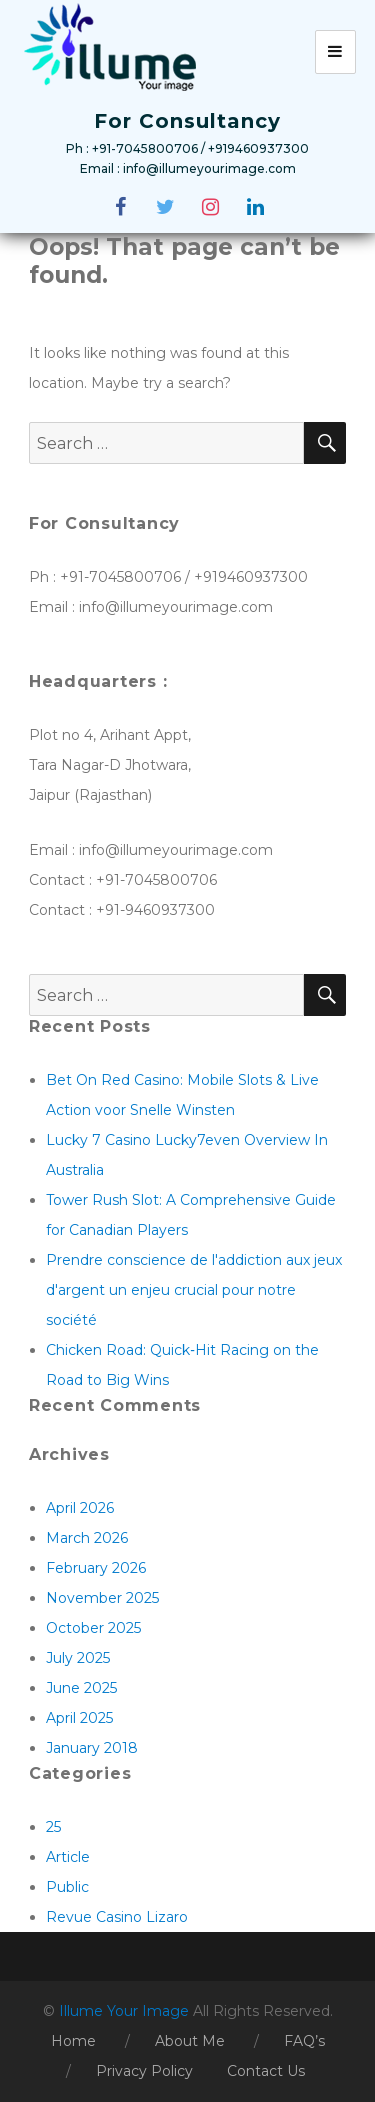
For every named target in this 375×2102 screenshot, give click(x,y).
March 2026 (87, 1538)
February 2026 (96, 1568)
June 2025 (81, 1688)
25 (53, 1827)
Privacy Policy (144, 2071)
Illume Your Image (126, 2011)
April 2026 (80, 1508)
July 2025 (78, 1658)
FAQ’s (304, 2041)
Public (67, 1887)
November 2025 (102, 1598)
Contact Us (266, 2071)
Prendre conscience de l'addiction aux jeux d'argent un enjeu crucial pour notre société (194, 1290)
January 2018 (92, 1748)
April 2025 (79, 1718)
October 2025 (93, 1628)
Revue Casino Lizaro (117, 1917)
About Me (190, 2041)
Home (73, 2041)
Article (68, 1857)
